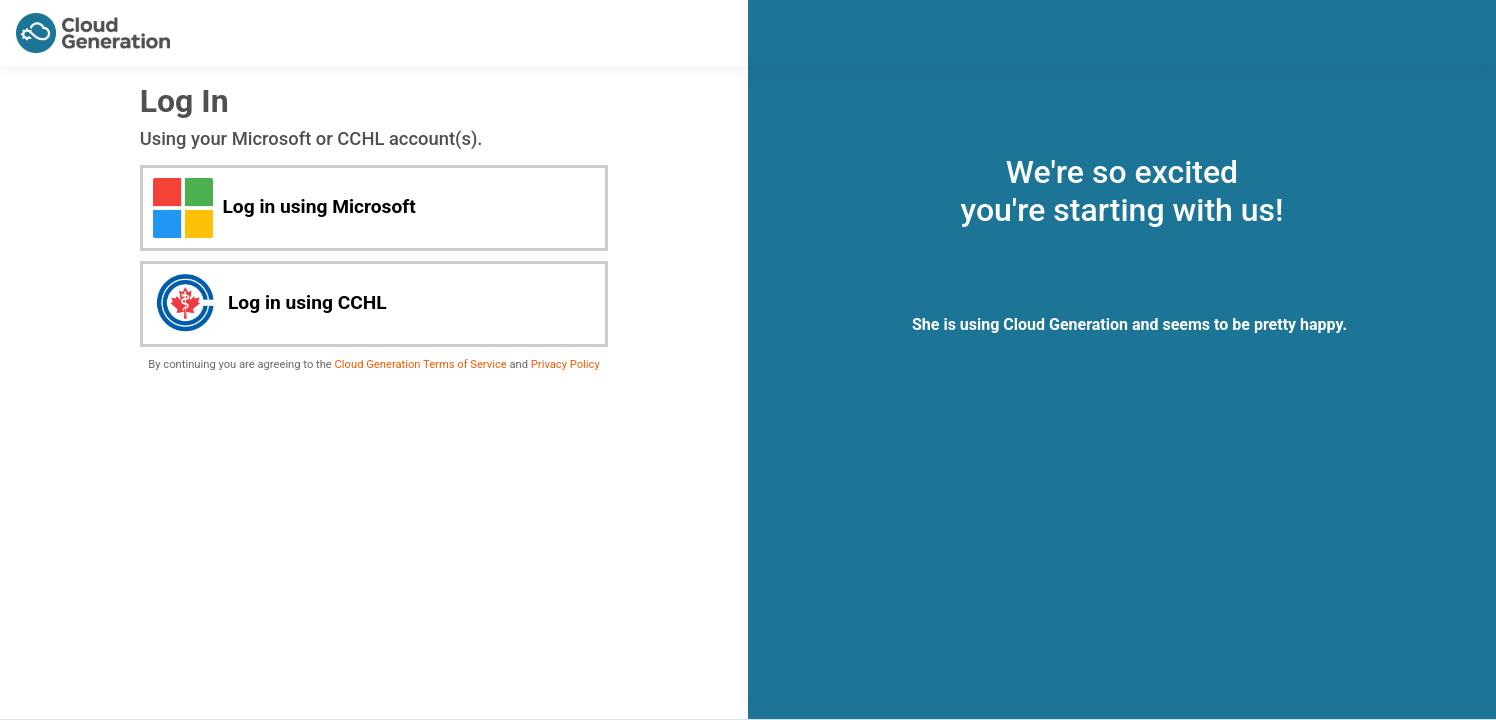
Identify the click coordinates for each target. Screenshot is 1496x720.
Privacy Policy (565, 364)
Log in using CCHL (270, 304)
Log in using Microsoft (284, 208)
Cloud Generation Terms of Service (421, 364)
